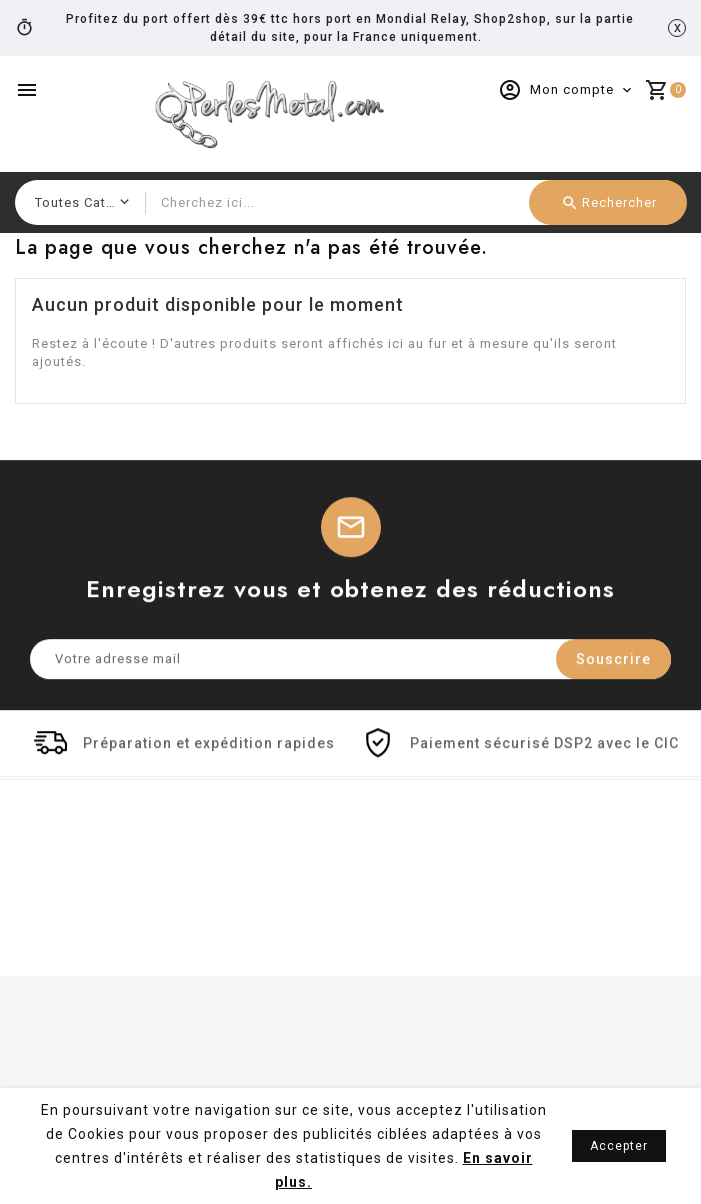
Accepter (619, 1146)
